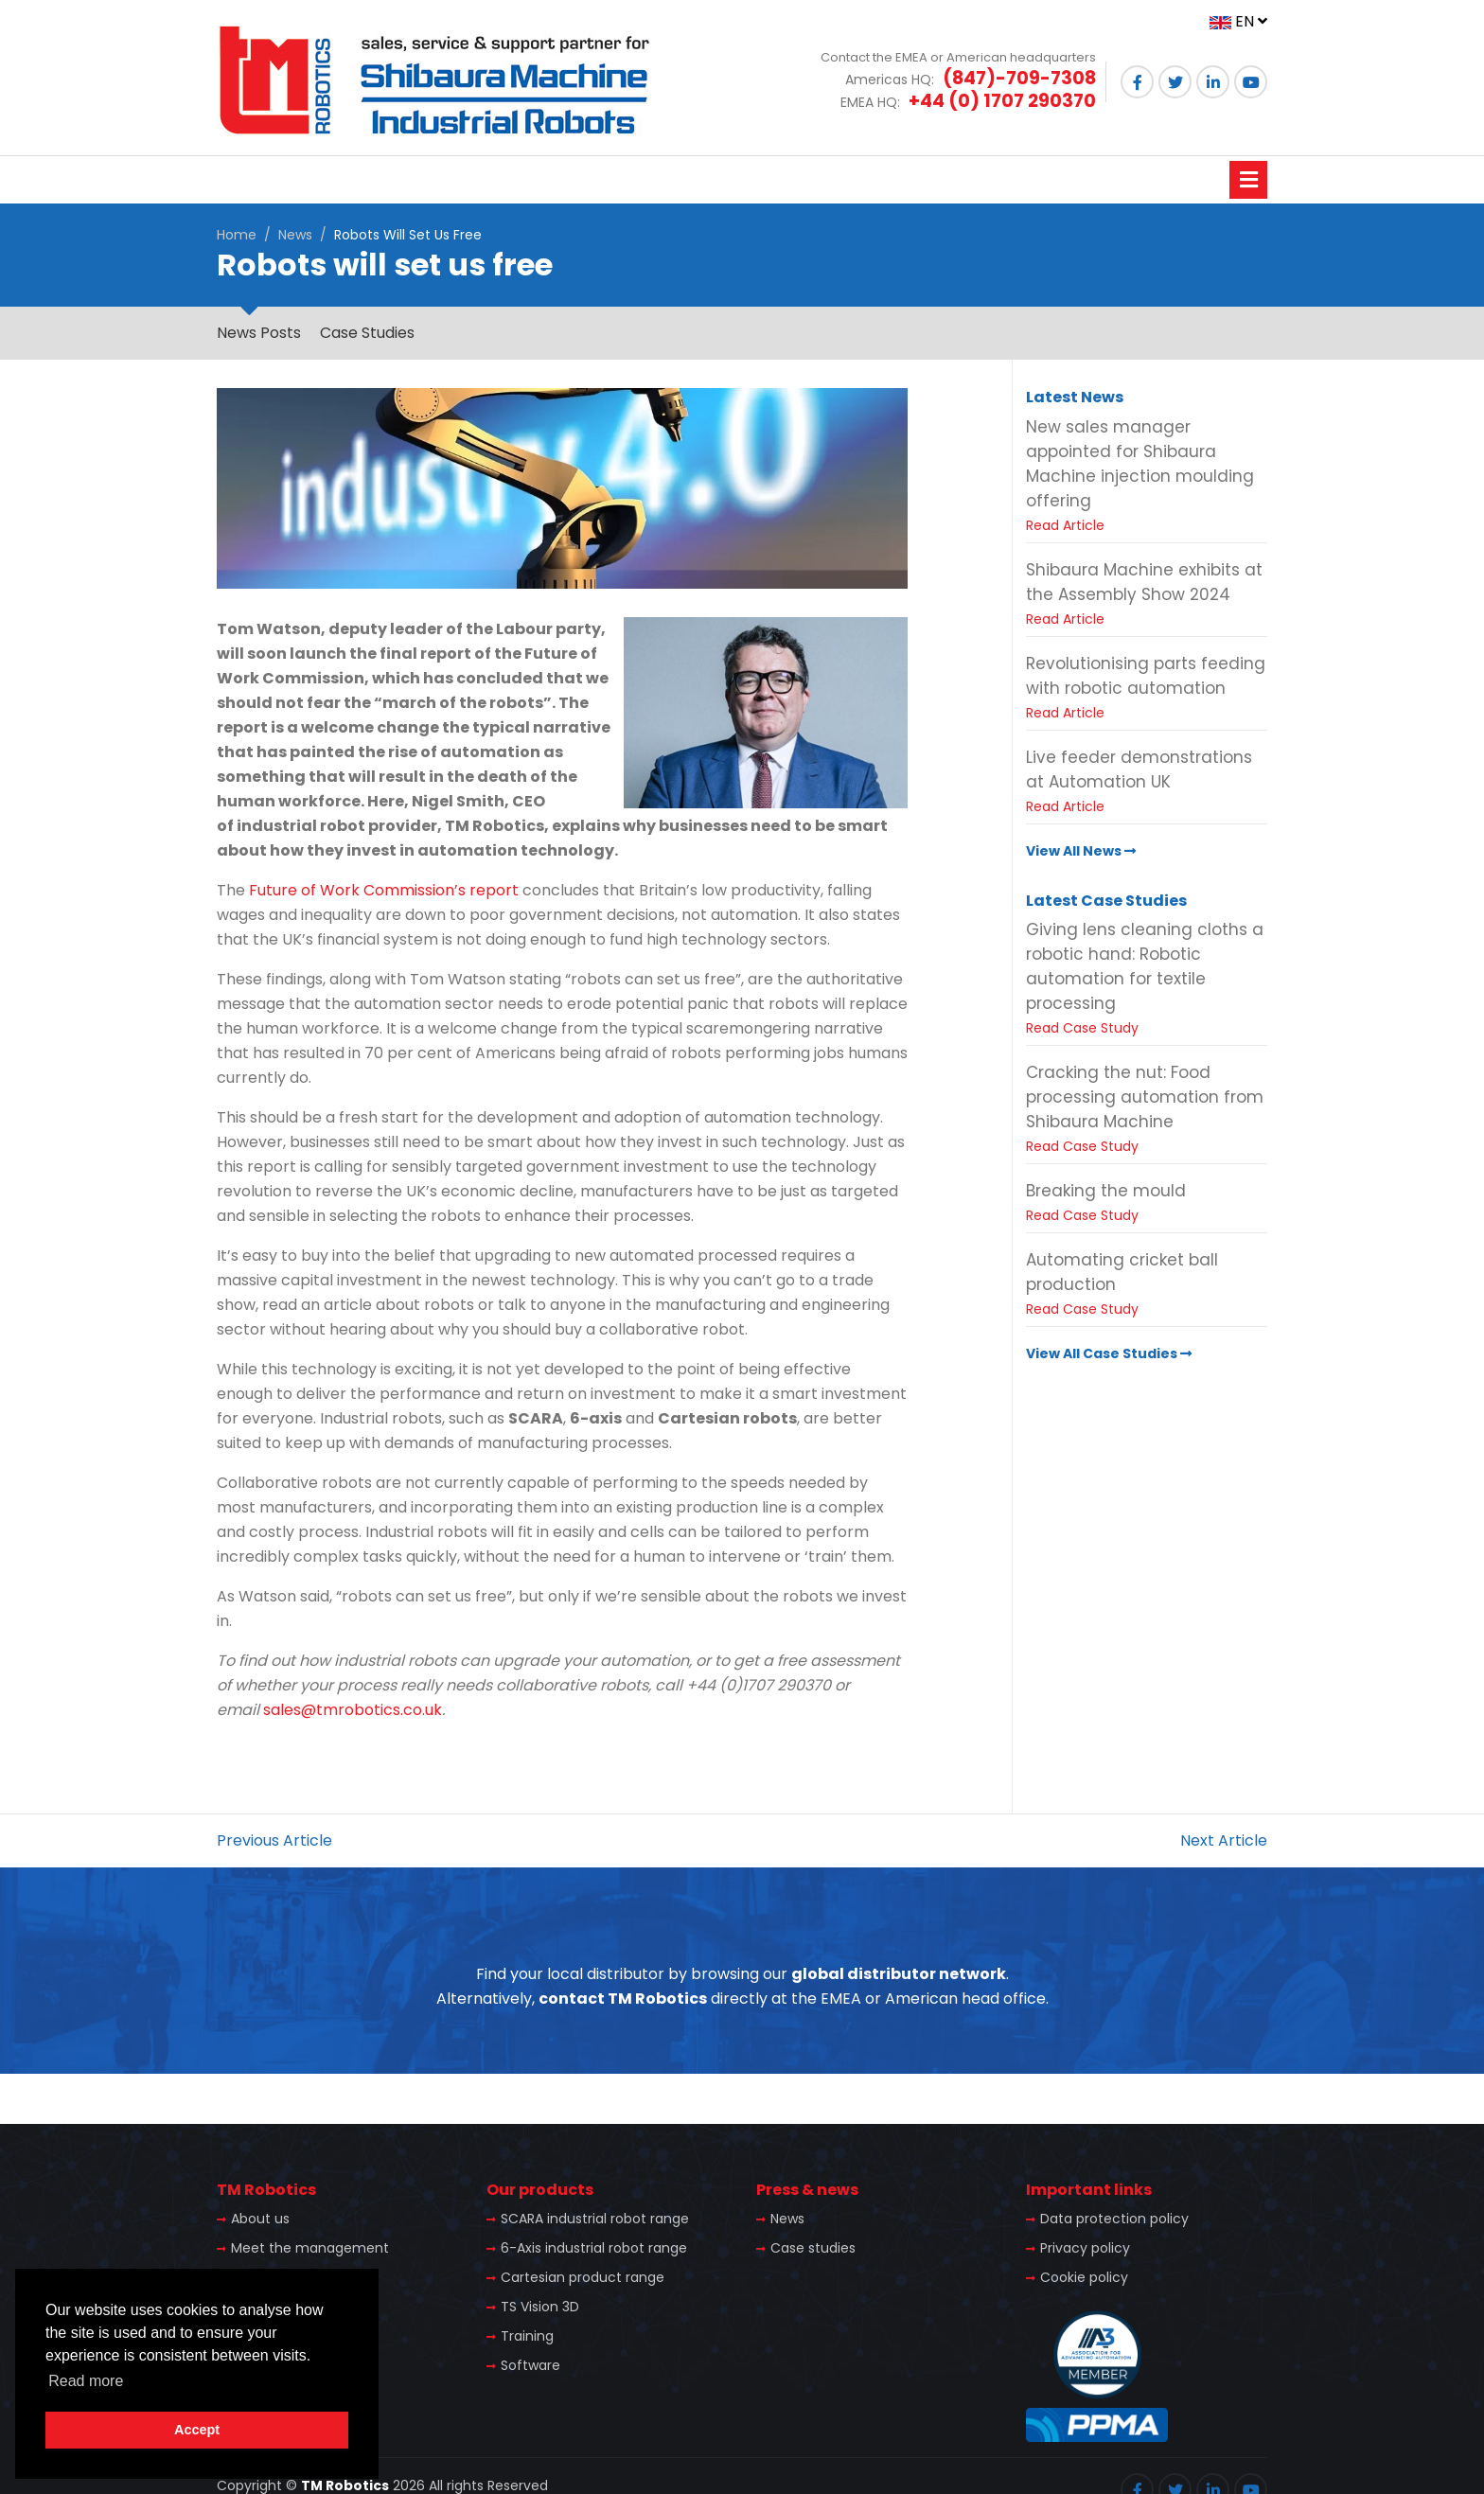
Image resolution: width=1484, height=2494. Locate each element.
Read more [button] (85, 2381)
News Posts (259, 333)
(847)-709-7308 (1019, 78)
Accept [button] (197, 2429)
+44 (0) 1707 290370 (1002, 101)
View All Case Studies (1109, 1353)
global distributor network (898, 1974)
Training (527, 2335)
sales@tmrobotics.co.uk (352, 1710)
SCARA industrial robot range (595, 2218)
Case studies (813, 2247)
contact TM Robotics (623, 1998)
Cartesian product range (582, 2277)
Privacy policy (1085, 2247)
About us (260, 2218)
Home (236, 234)
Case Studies (367, 333)
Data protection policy (1114, 2218)
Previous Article (274, 1840)
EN (1238, 21)
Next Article (1223, 1840)
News (295, 234)
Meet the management (310, 2247)
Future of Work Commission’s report (384, 890)
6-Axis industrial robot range (594, 2247)
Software (530, 2365)
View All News (1081, 850)
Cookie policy (1084, 2277)
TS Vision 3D (540, 2306)
